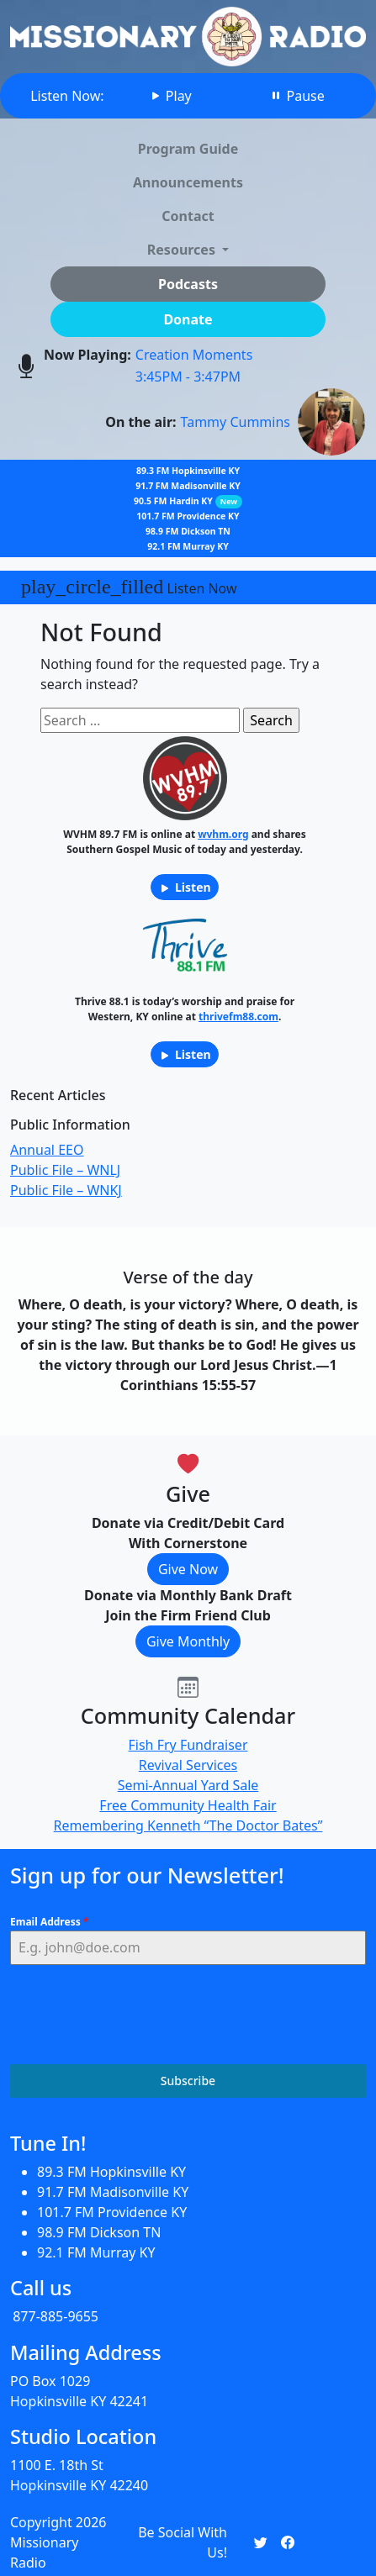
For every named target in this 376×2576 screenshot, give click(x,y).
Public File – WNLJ (65, 1170)
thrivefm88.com (238, 1016)
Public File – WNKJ (66, 1190)
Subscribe (188, 2081)
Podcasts (188, 284)
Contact (188, 216)
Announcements (188, 182)
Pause (296, 96)
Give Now (188, 1569)
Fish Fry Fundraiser (188, 1745)
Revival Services (188, 1765)
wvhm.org (223, 834)
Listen (184, 887)
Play (170, 96)
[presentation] (138, 2014)
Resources (183, 249)
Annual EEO (46, 1149)
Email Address (49, 1922)
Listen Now (129, 587)
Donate (187, 319)
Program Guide (188, 149)
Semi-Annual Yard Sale (188, 1785)
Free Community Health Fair (187, 1805)
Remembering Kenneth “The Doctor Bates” (188, 1825)
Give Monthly (188, 1641)
